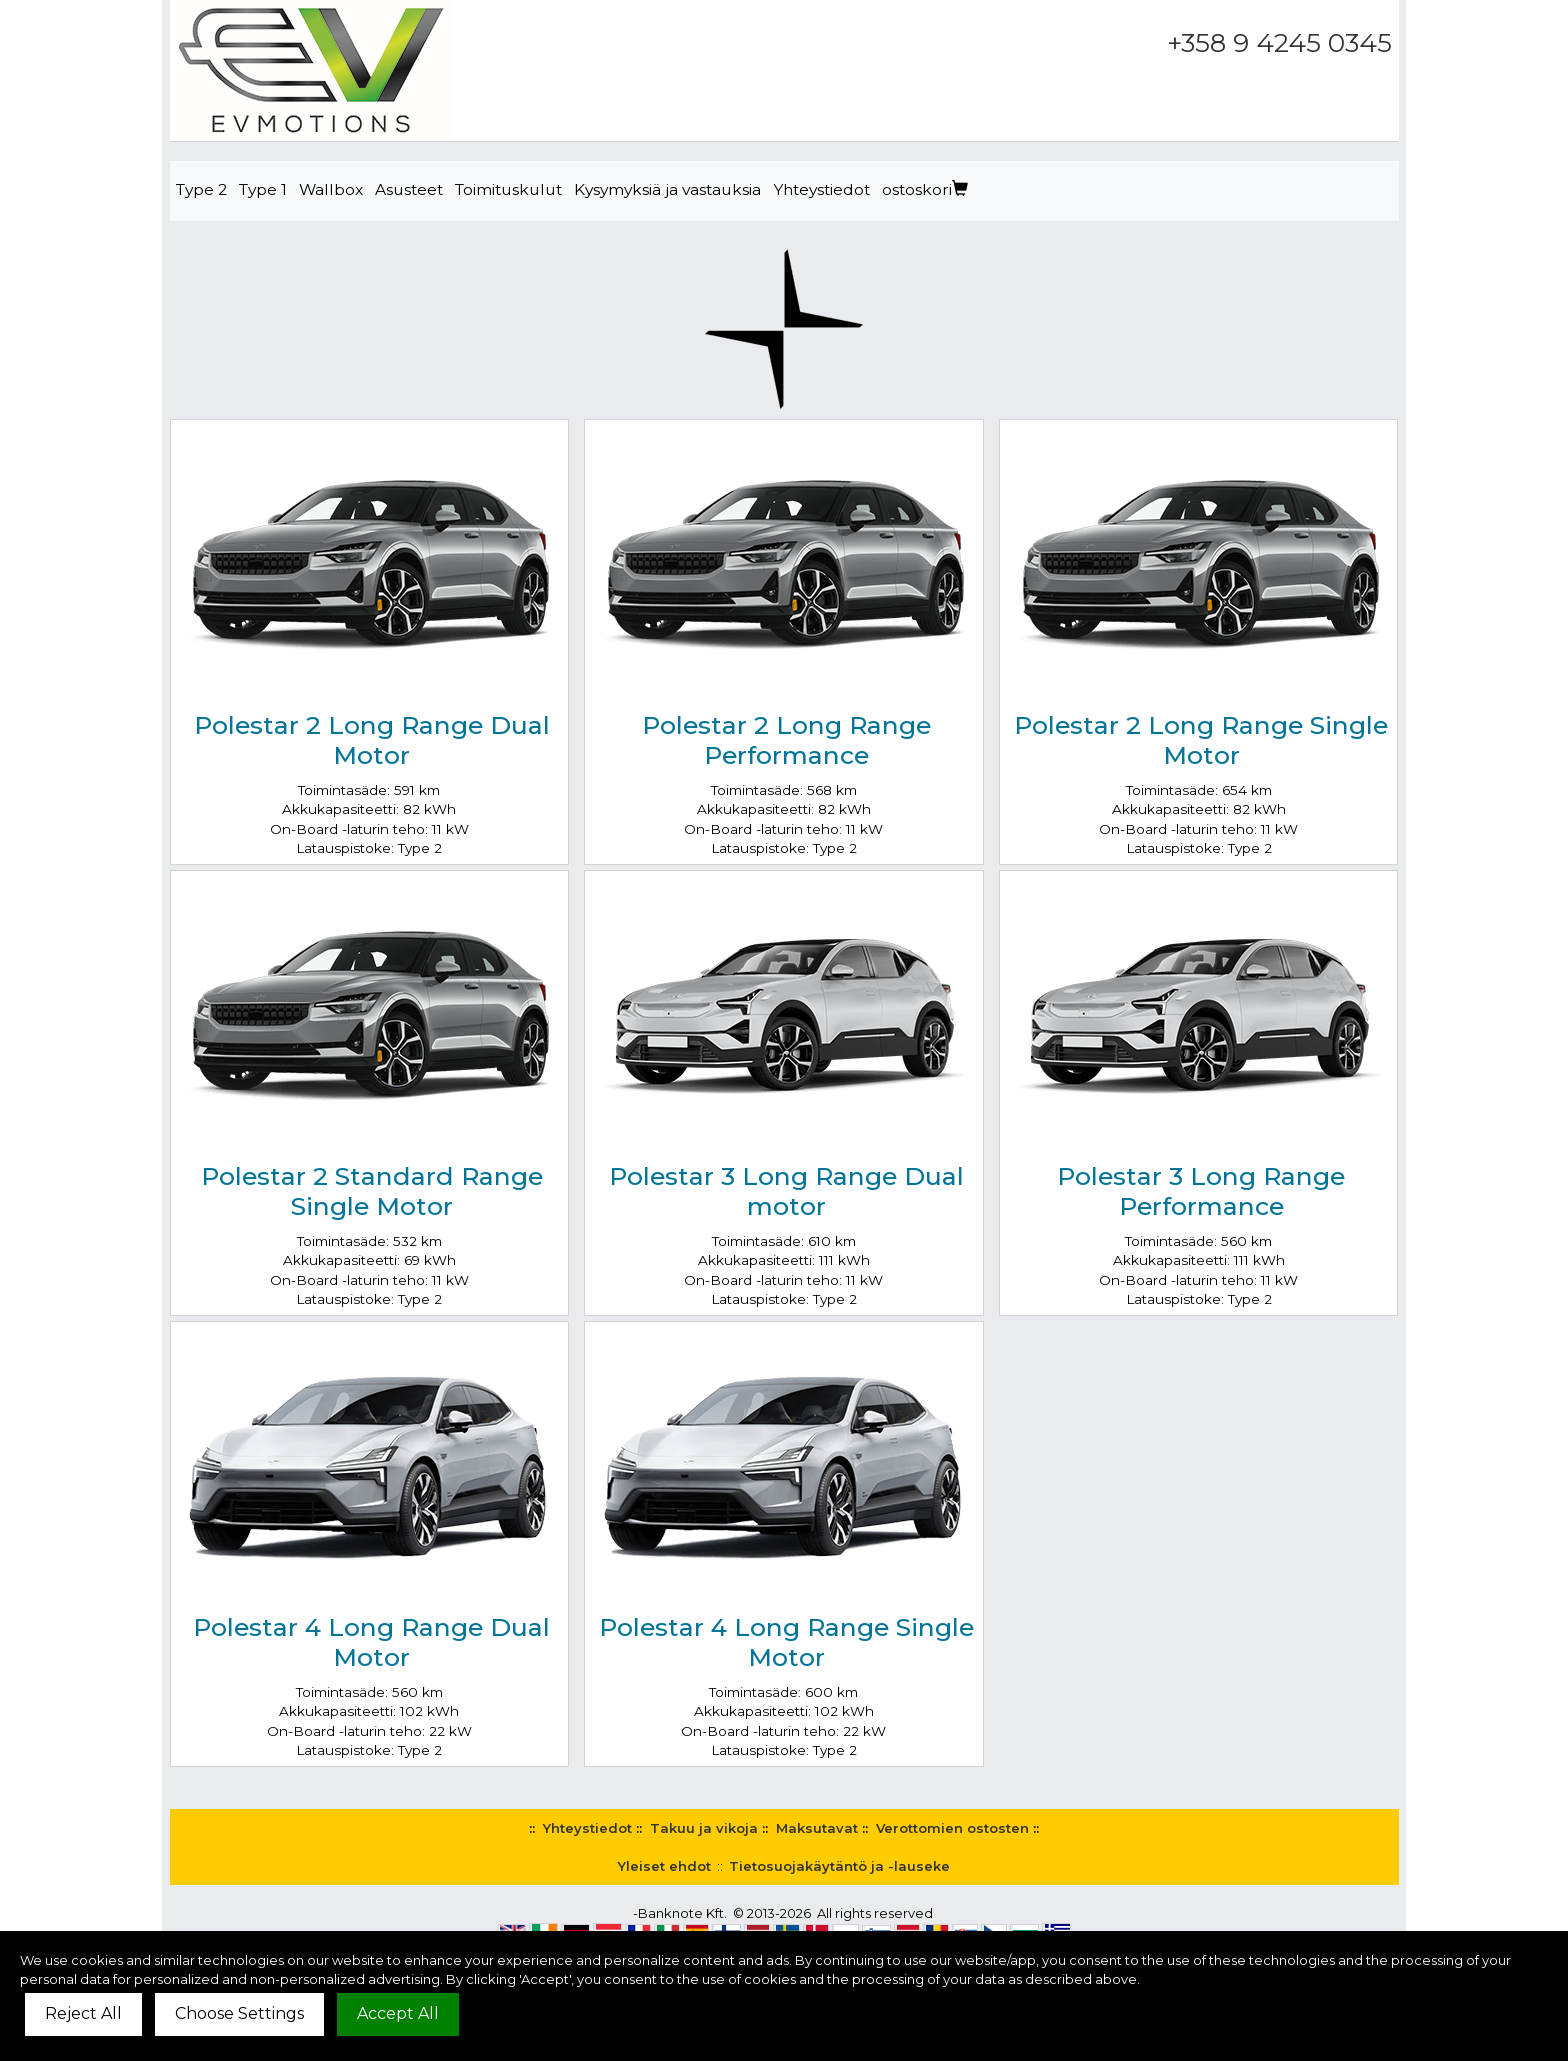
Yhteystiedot (821, 189)
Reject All (83, 2013)
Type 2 (201, 189)
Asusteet (409, 189)
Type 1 (263, 189)
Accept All (398, 2013)
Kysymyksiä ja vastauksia (667, 189)
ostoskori (925, 189)
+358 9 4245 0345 (1279, 43)
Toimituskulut (508, 189)
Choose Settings (239, 2013)
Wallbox (331, 189)
